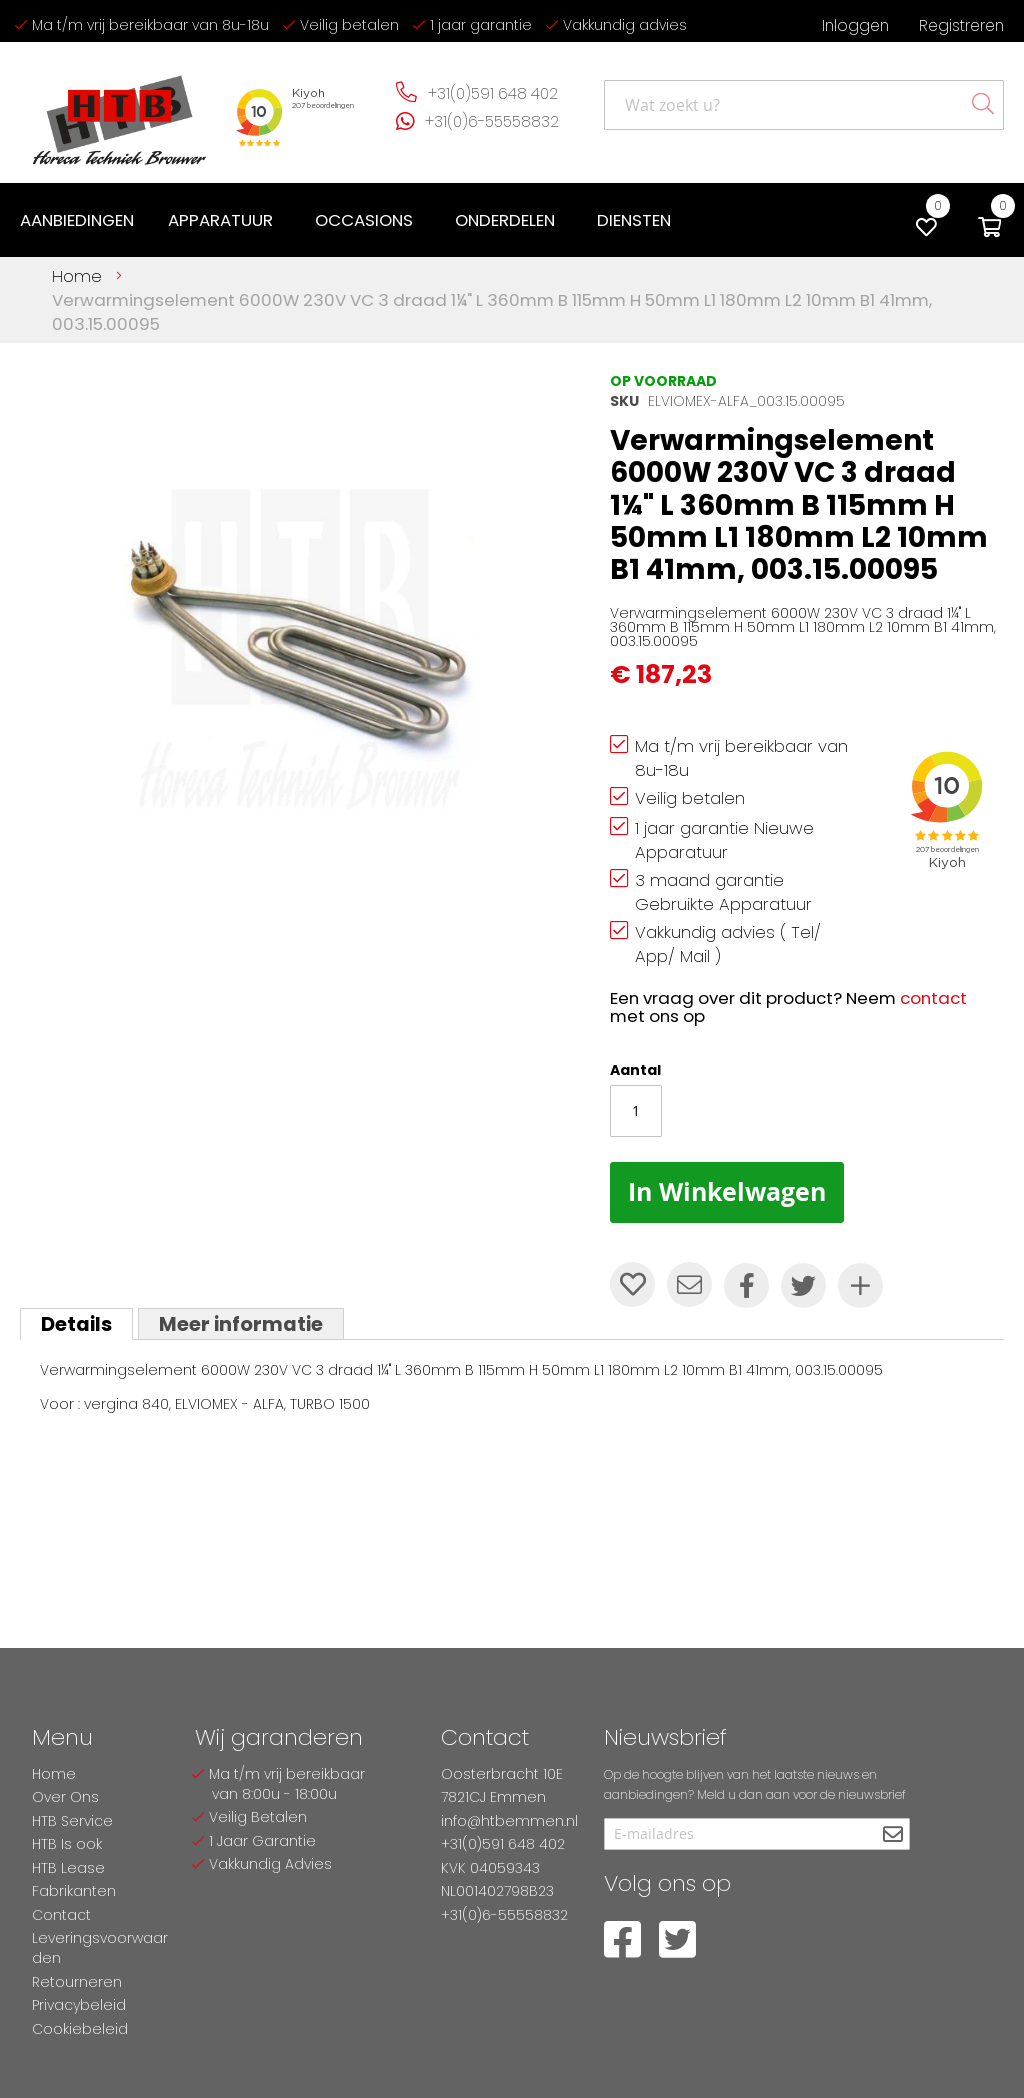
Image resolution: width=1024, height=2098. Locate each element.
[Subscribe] (892, 1835)
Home (77, 276)
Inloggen (855, 25)
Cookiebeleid (80, 2029)
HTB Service (72, 1821)
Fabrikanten (74, 1891)
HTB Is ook (67, 1844)
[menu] (349, 220)
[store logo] (120, 112)
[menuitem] (77, 220)
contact (933, 998)
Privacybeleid (79, 2005)
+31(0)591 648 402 (493, 93)
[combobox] (804, 105)
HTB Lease (68, 1868)
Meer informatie (241, 1324)
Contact (61, 1915)
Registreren (961, 25)
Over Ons (65, 1797)
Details (76, 1324)
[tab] (76, 1324)
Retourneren (77, 1982)
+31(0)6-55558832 (492, 121)
